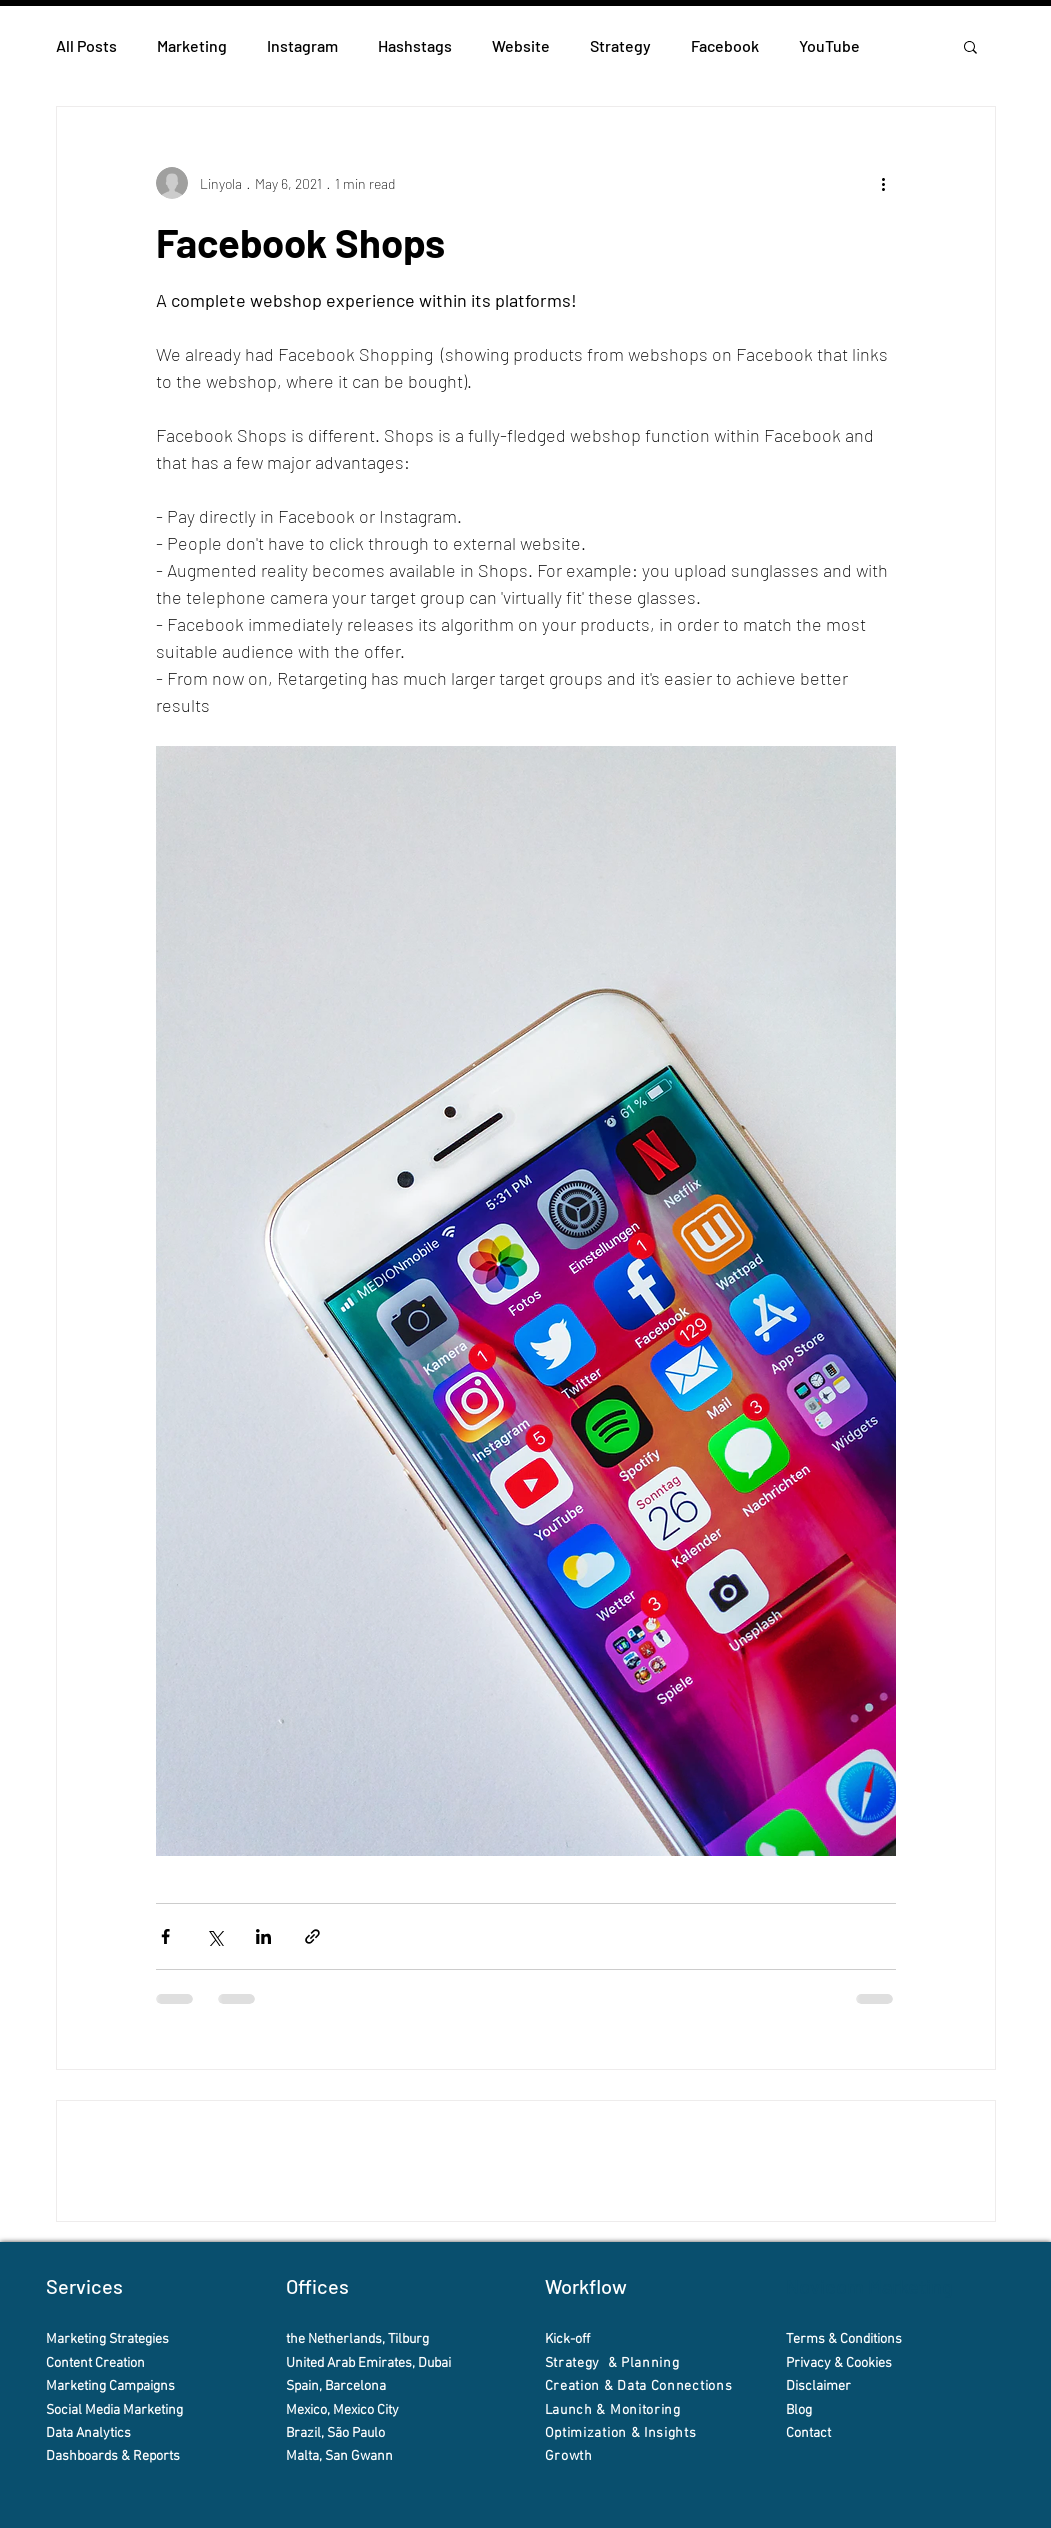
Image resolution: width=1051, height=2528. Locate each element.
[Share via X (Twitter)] (214, 1936)
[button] (970, 46)
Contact (810, 2433)
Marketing (192, 45)
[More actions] (884, 183)
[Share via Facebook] (165, 1936)
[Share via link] (312, 1936)
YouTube (829, 45)
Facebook (725, 45)
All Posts (86, 45)
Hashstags (415, 45)
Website (521, 45)
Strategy (620, 45)
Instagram (302, 45)
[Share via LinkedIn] (263, 1936)
